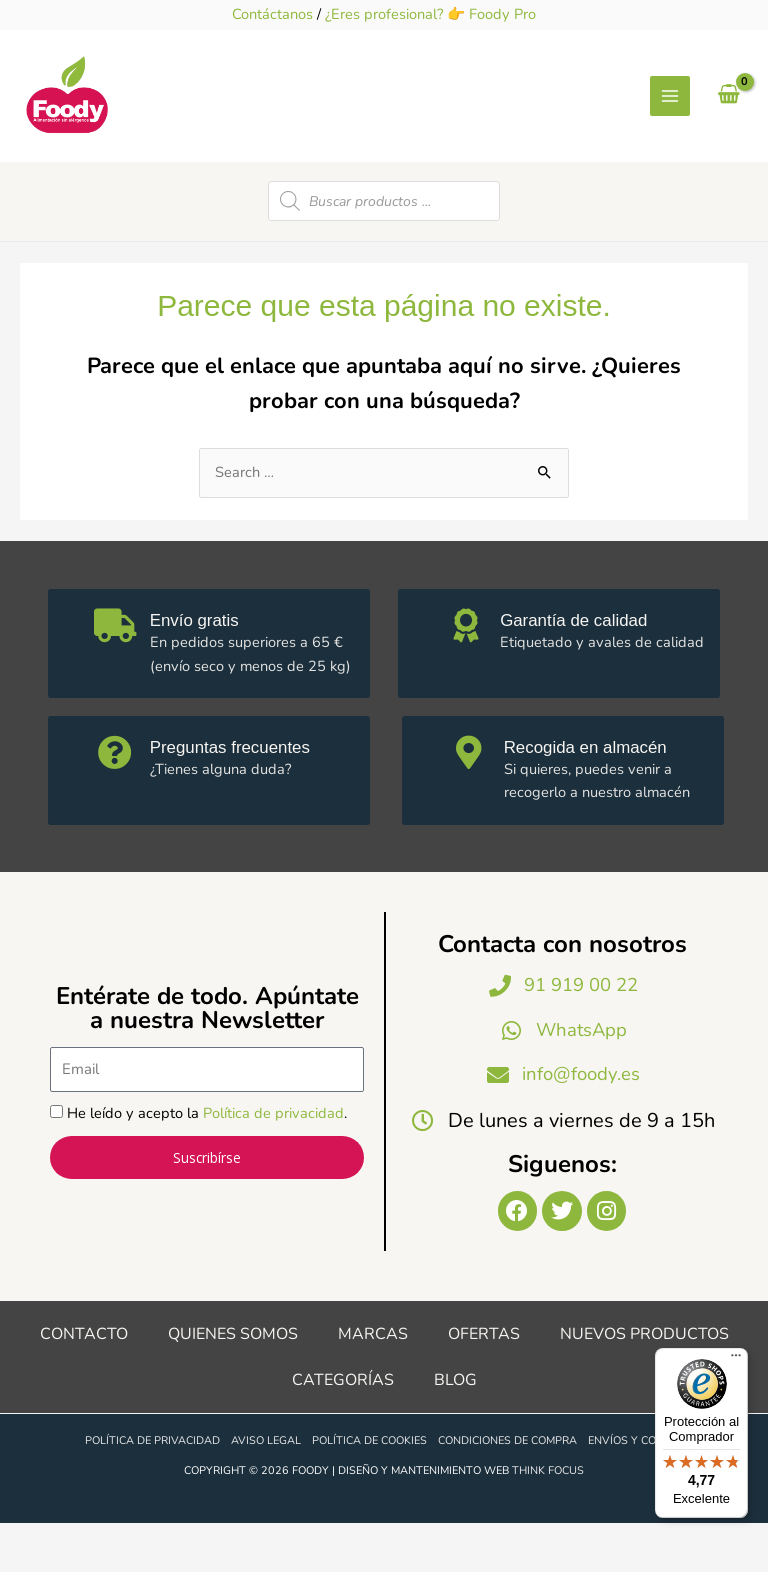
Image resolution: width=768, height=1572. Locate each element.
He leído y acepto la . (207, 1158)
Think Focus (548, 1518)
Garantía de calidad (585, 661)
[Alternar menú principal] (670, 117)
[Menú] (736, 1360)
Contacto (84, 1382)
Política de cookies (369, 1489)
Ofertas (484, 1382)
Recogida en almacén (598, 788)
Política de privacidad (273, 1158)
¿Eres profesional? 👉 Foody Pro (430, 14)
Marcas (373, 1382)
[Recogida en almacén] (472, 798)
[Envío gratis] (118, 671)
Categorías (343, 1428)
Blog (455, 1428)
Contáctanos (272, 14)
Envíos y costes (635, 1489)
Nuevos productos (644, 1382)
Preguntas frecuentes (242, 788)
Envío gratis (204, 661)
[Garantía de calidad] (468, 671)
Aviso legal (266, 1489)
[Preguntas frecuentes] (118, 798)
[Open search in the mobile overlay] (384, 243)
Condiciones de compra (507, 1489)
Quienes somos (233, 1382)
